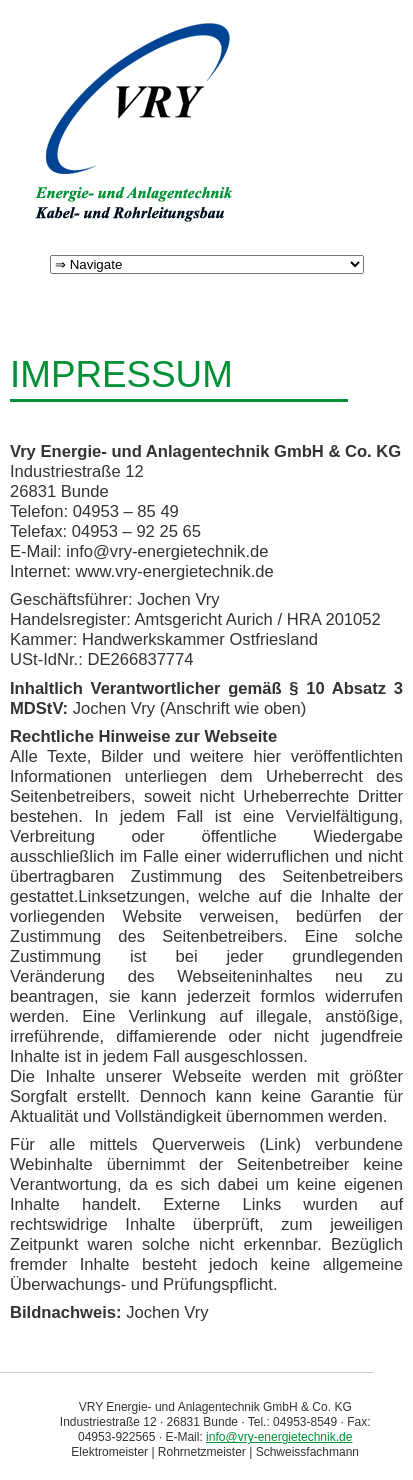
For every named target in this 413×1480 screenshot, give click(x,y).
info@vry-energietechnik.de (279, 1437)
